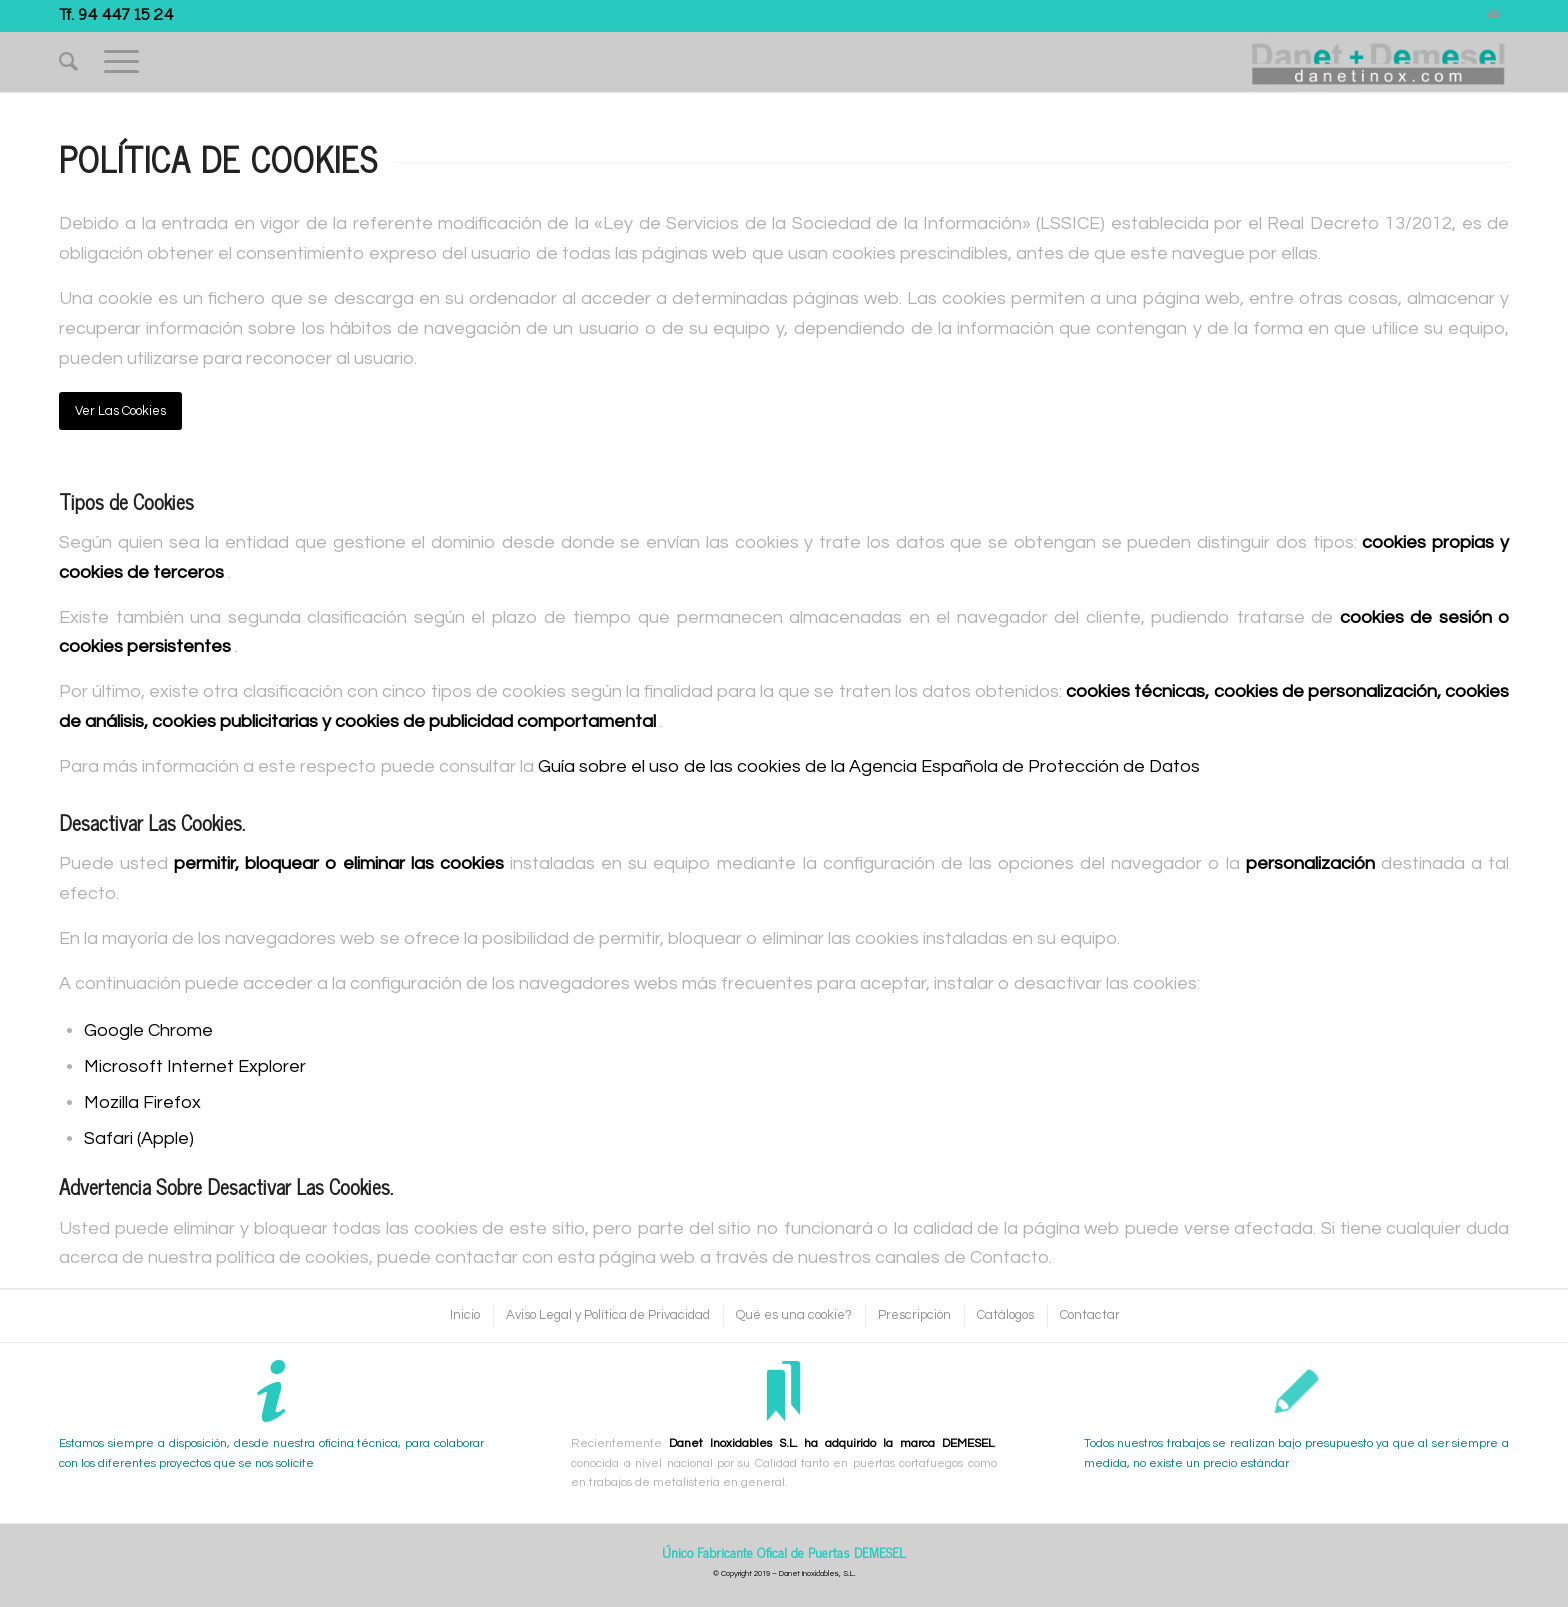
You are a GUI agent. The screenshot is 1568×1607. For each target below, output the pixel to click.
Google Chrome (148, 1030)
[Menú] (121, 62)
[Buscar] (68, 62)
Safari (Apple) (139, 1138)
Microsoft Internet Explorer (195, 1066)
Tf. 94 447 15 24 (116, 13)
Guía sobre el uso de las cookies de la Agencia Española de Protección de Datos (869, 766)
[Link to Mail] (1494, 15)
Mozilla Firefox (142, 1102)
